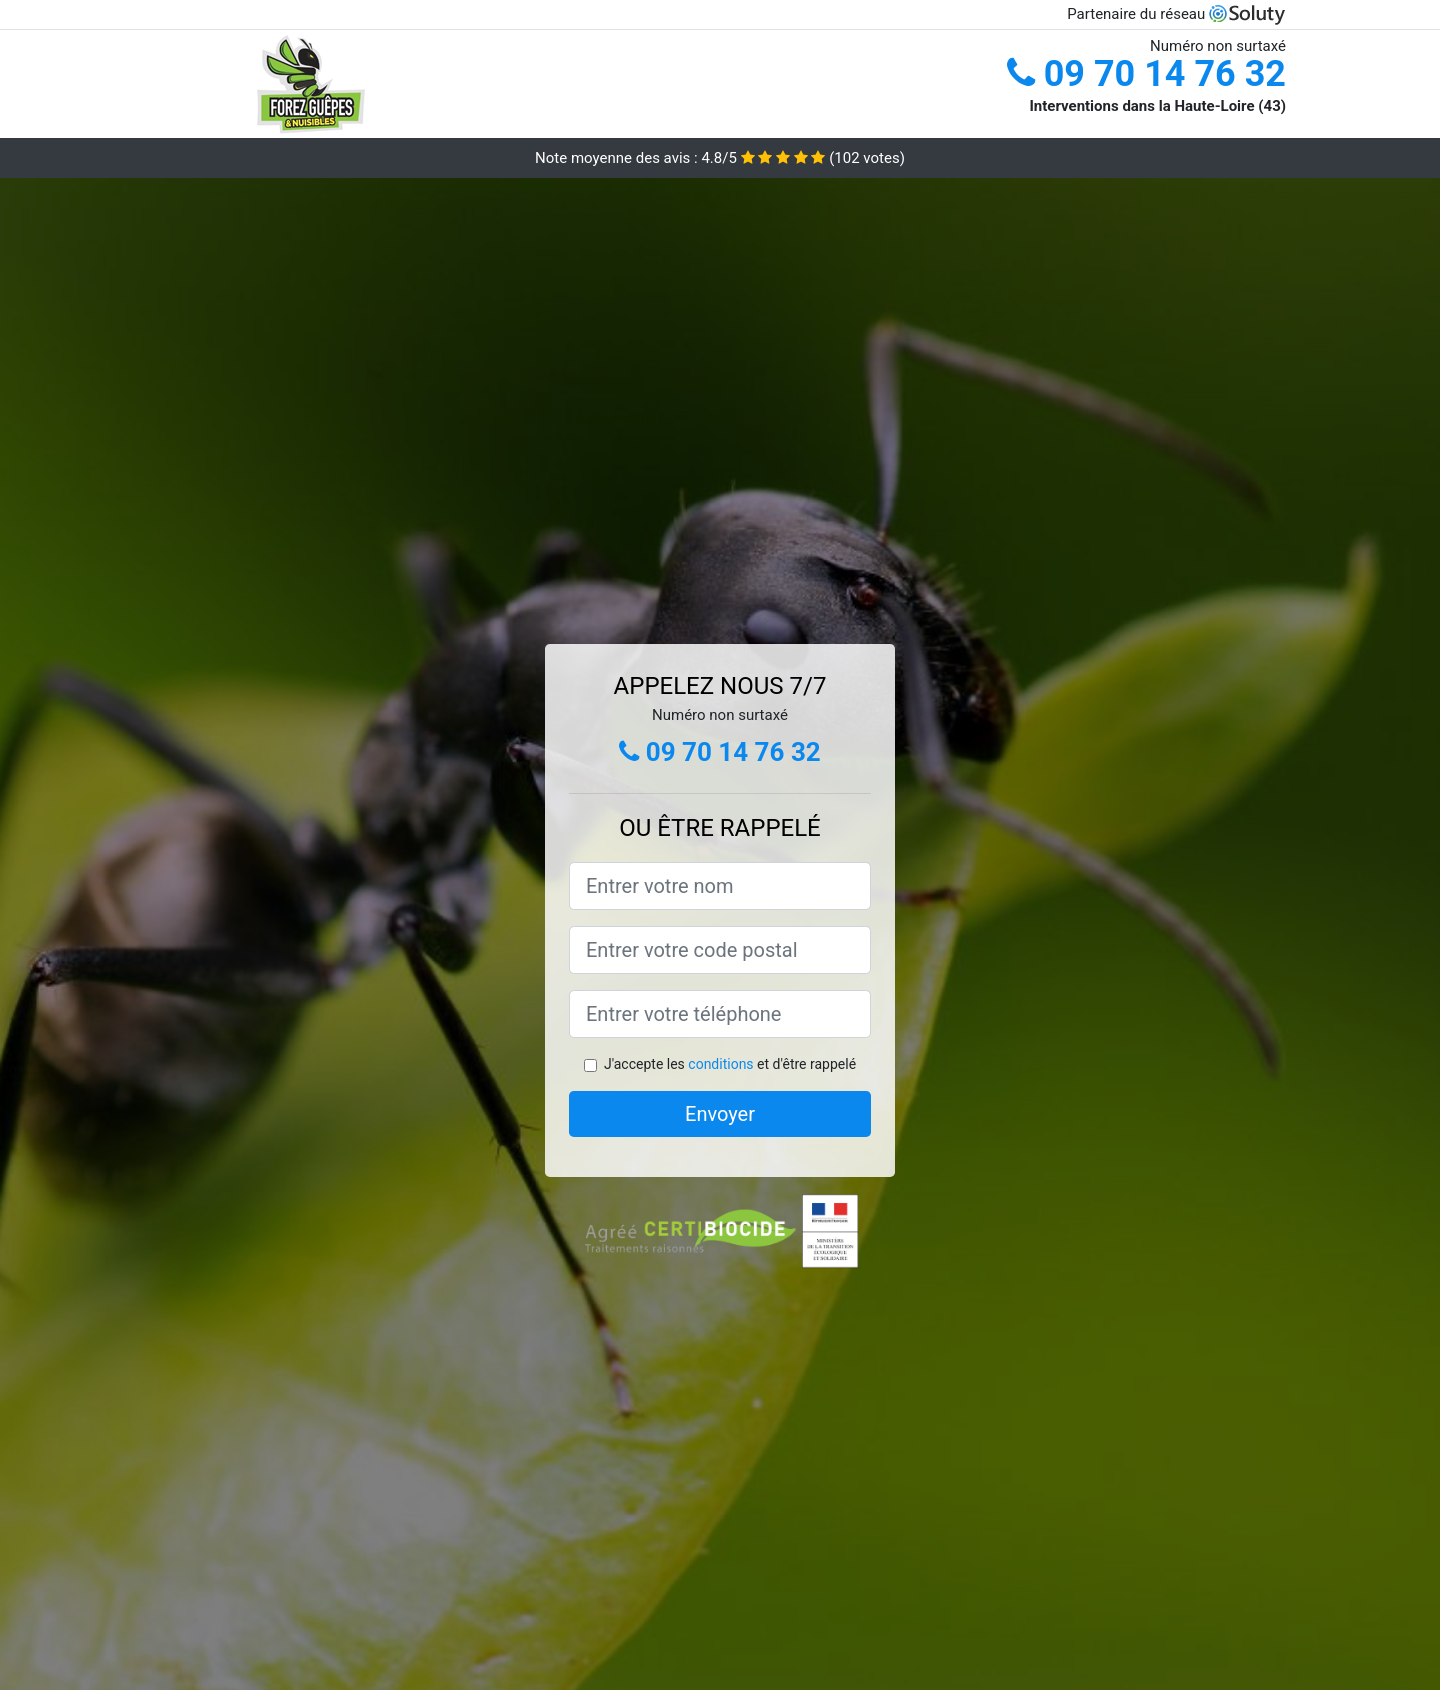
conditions (720, 1064)
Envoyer (720, 1114)
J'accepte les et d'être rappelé (730, 1064)
